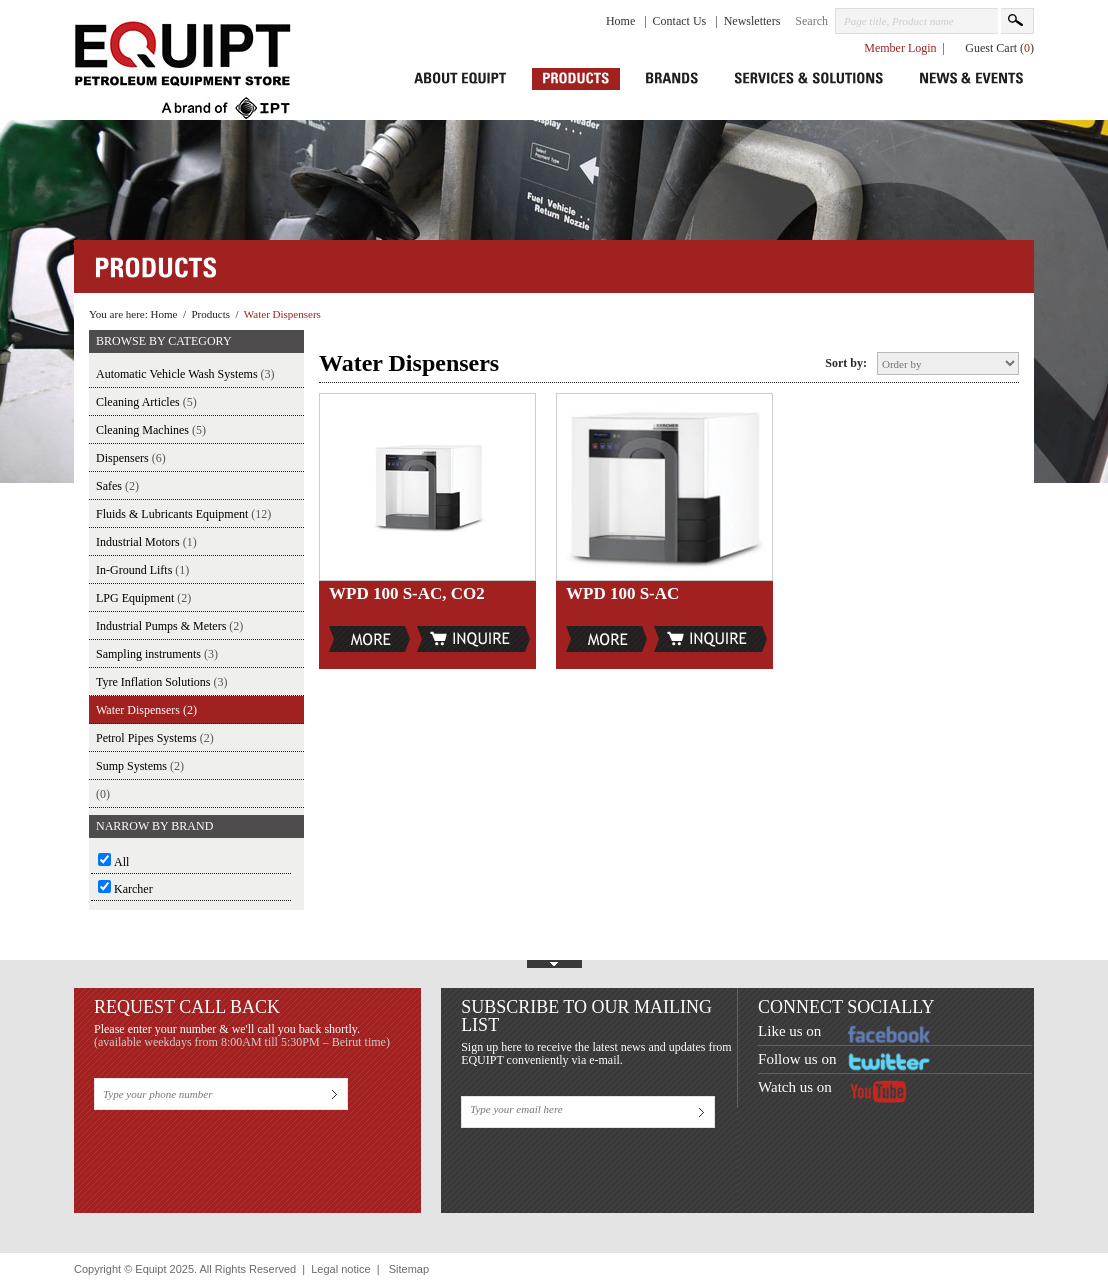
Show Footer (553, 960)
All (121, 862)
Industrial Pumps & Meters (169, 626)
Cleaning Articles (146, 402)
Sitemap (409, 1269)
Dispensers (131, 458)
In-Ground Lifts (142, 570)
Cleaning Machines (151, 430)
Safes (117, 486)
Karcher (133, 889)
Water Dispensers (282, 314)
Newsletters (752, 21)
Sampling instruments (157, 654)
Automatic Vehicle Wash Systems (185, 374)
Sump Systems (140, 766)
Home (622, 21)
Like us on (789, 1031)
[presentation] (246, 1154)
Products (210, 314)
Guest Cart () (999, 48)
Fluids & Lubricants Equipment (183, 514)
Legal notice (340, 1269)
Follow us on (797, 1059)
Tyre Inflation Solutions (161, 682)
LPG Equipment (143, 598)
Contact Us (681, 21)
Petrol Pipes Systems (155, 738)
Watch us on (795, 1087)
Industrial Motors (146, 542)
